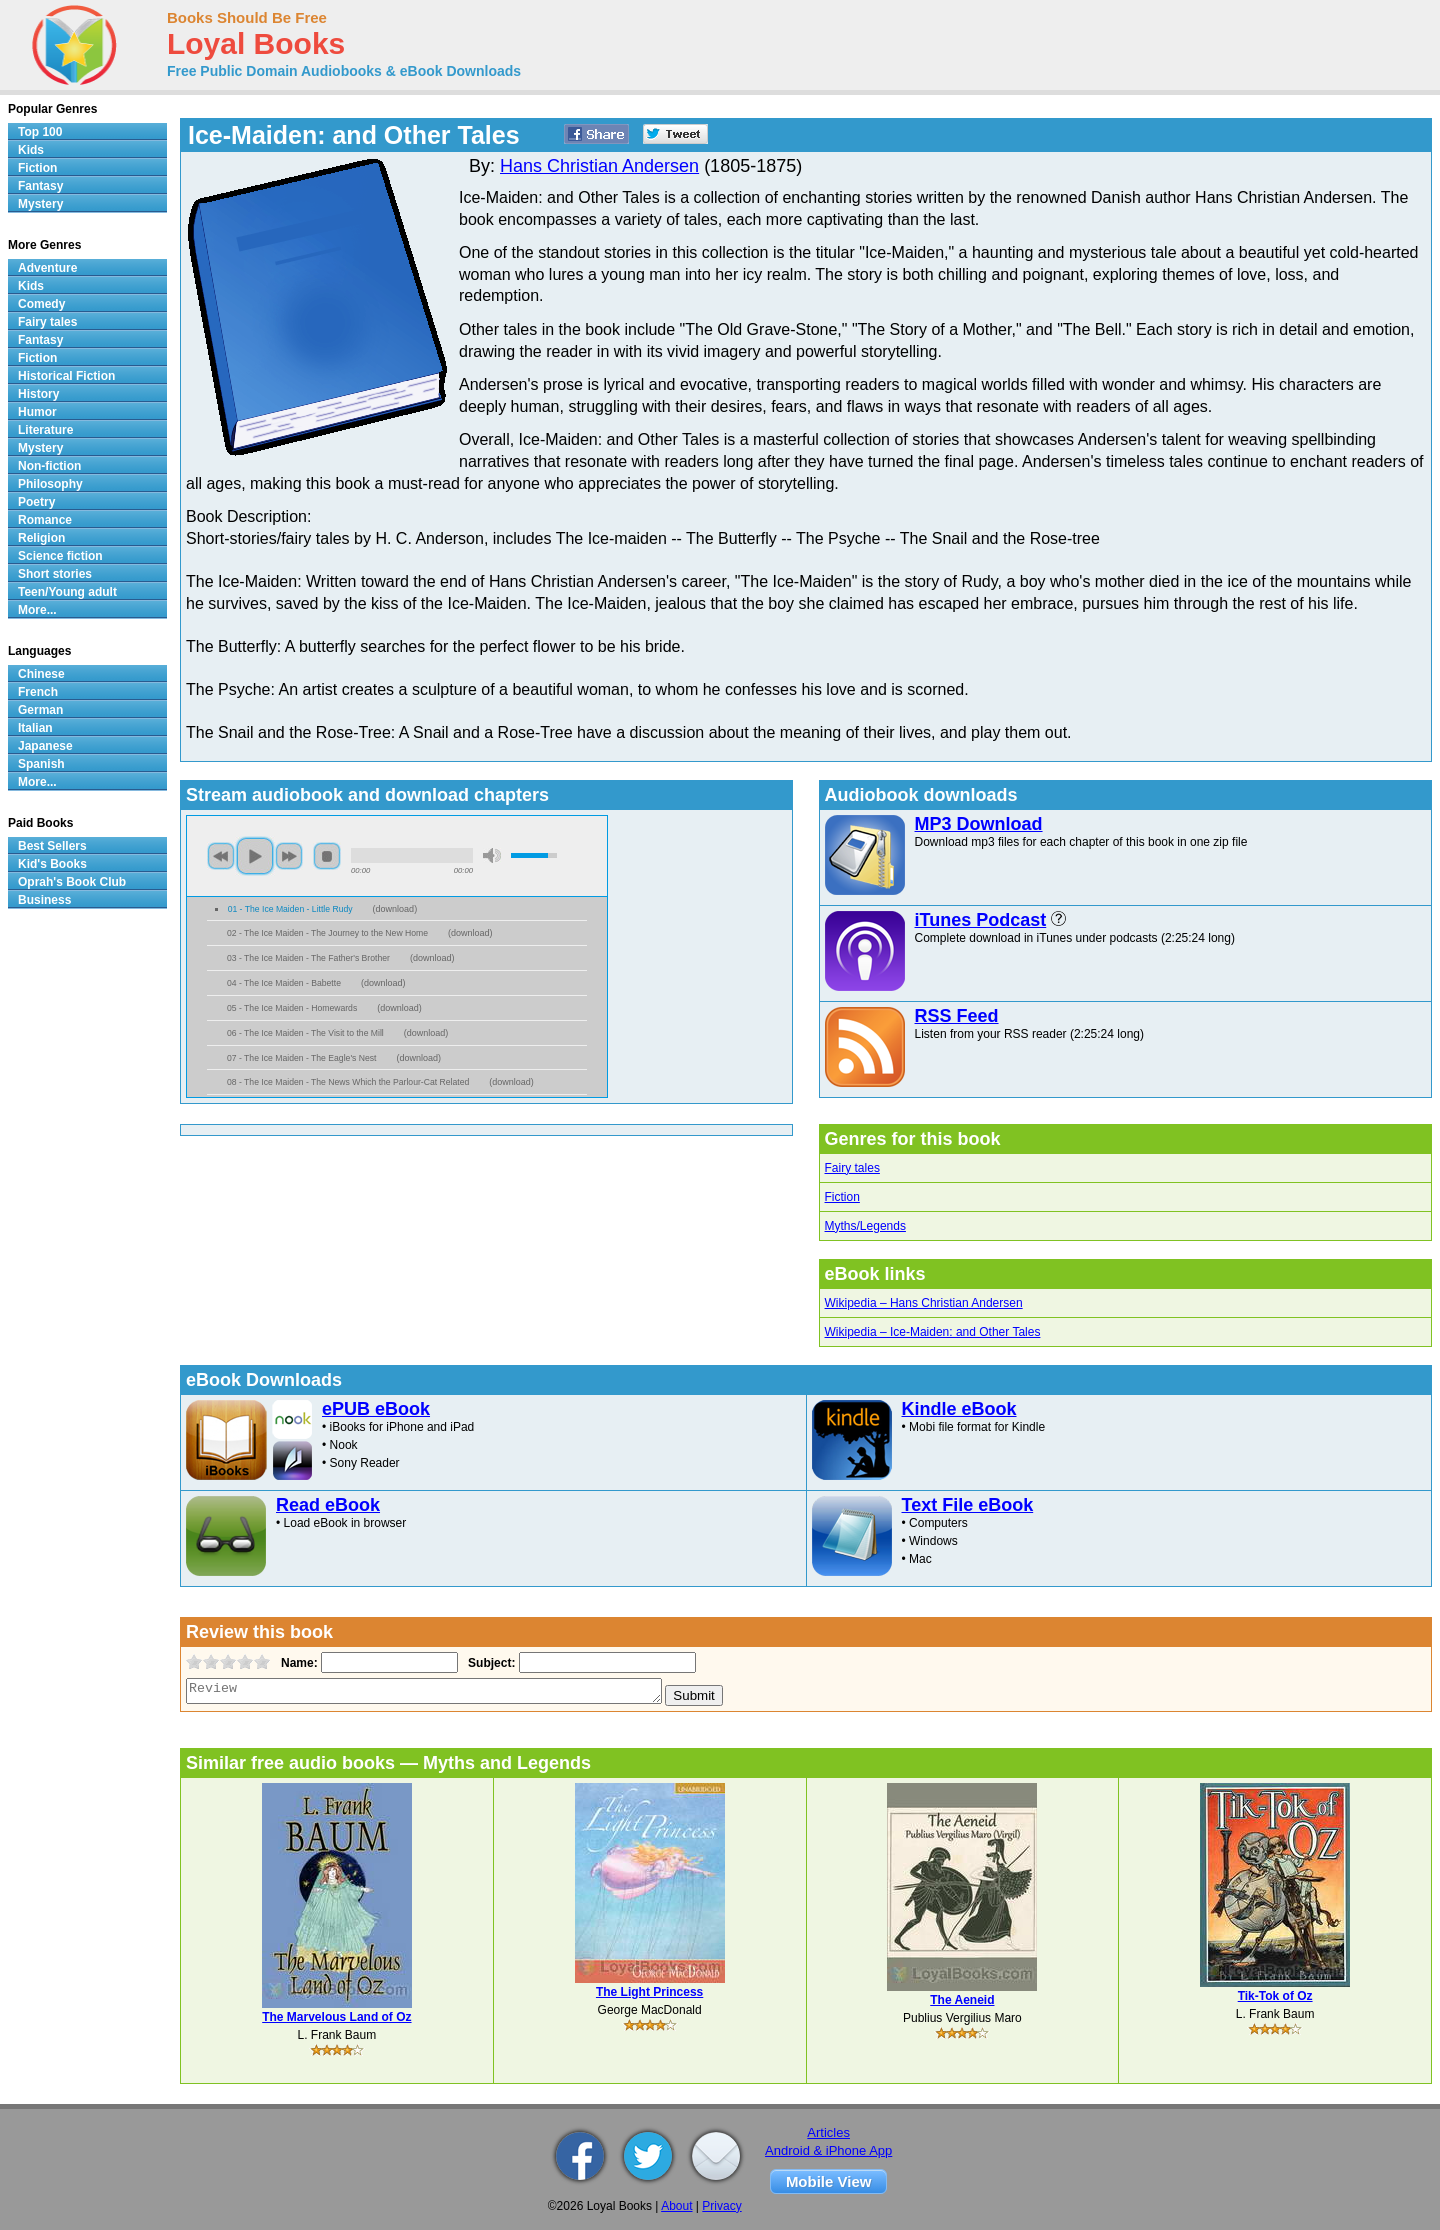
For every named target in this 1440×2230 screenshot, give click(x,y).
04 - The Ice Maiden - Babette (284, 983)
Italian (35, 728)
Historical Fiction (66, 376)
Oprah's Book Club (72, 882)
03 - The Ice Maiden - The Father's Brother (308, 958)
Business (44, 900)
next (289, 856)
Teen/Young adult (67, 592)
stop (327, 856)
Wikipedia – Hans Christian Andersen (924, 1303)
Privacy (721, 2206)
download (395, 909)
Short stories (55, 574)
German (40, 710)
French (38, 692)
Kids (31, 150)
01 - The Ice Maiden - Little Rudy (290, 909)
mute (492, 855)
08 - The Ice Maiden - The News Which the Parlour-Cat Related (348, 1082)
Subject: (489, 1663)
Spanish (41, 764)
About (676, 2206)
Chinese (41, 674)
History (38, 394)
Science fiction (60, 556)
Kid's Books (52, 864)
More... (37, 610)
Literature (45, 430)
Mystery (40, 204)
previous (221, 856)
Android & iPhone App (828, 2150)
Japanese (45, 746)
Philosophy (50, 484)
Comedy (41, 304)
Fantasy (40, 186)
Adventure (47, 268)
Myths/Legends (865, 1226)
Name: (297, 1663)
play (255, 856)
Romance (45, 520)
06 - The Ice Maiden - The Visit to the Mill (305, 1033)
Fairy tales (852, 1168)
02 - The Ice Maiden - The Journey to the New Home (327, 933)
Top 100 (40, 132)
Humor (37, 412)
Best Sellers (52, 846)
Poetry (36, 502)
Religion (41, 538)
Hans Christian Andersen (599, 166)
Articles (828, 2132)
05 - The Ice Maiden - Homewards (292, 1008)
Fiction (842, 1197)
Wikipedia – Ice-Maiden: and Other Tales (933, 1332)
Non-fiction (49, 466)
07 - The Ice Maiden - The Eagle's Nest (301, 1058)
